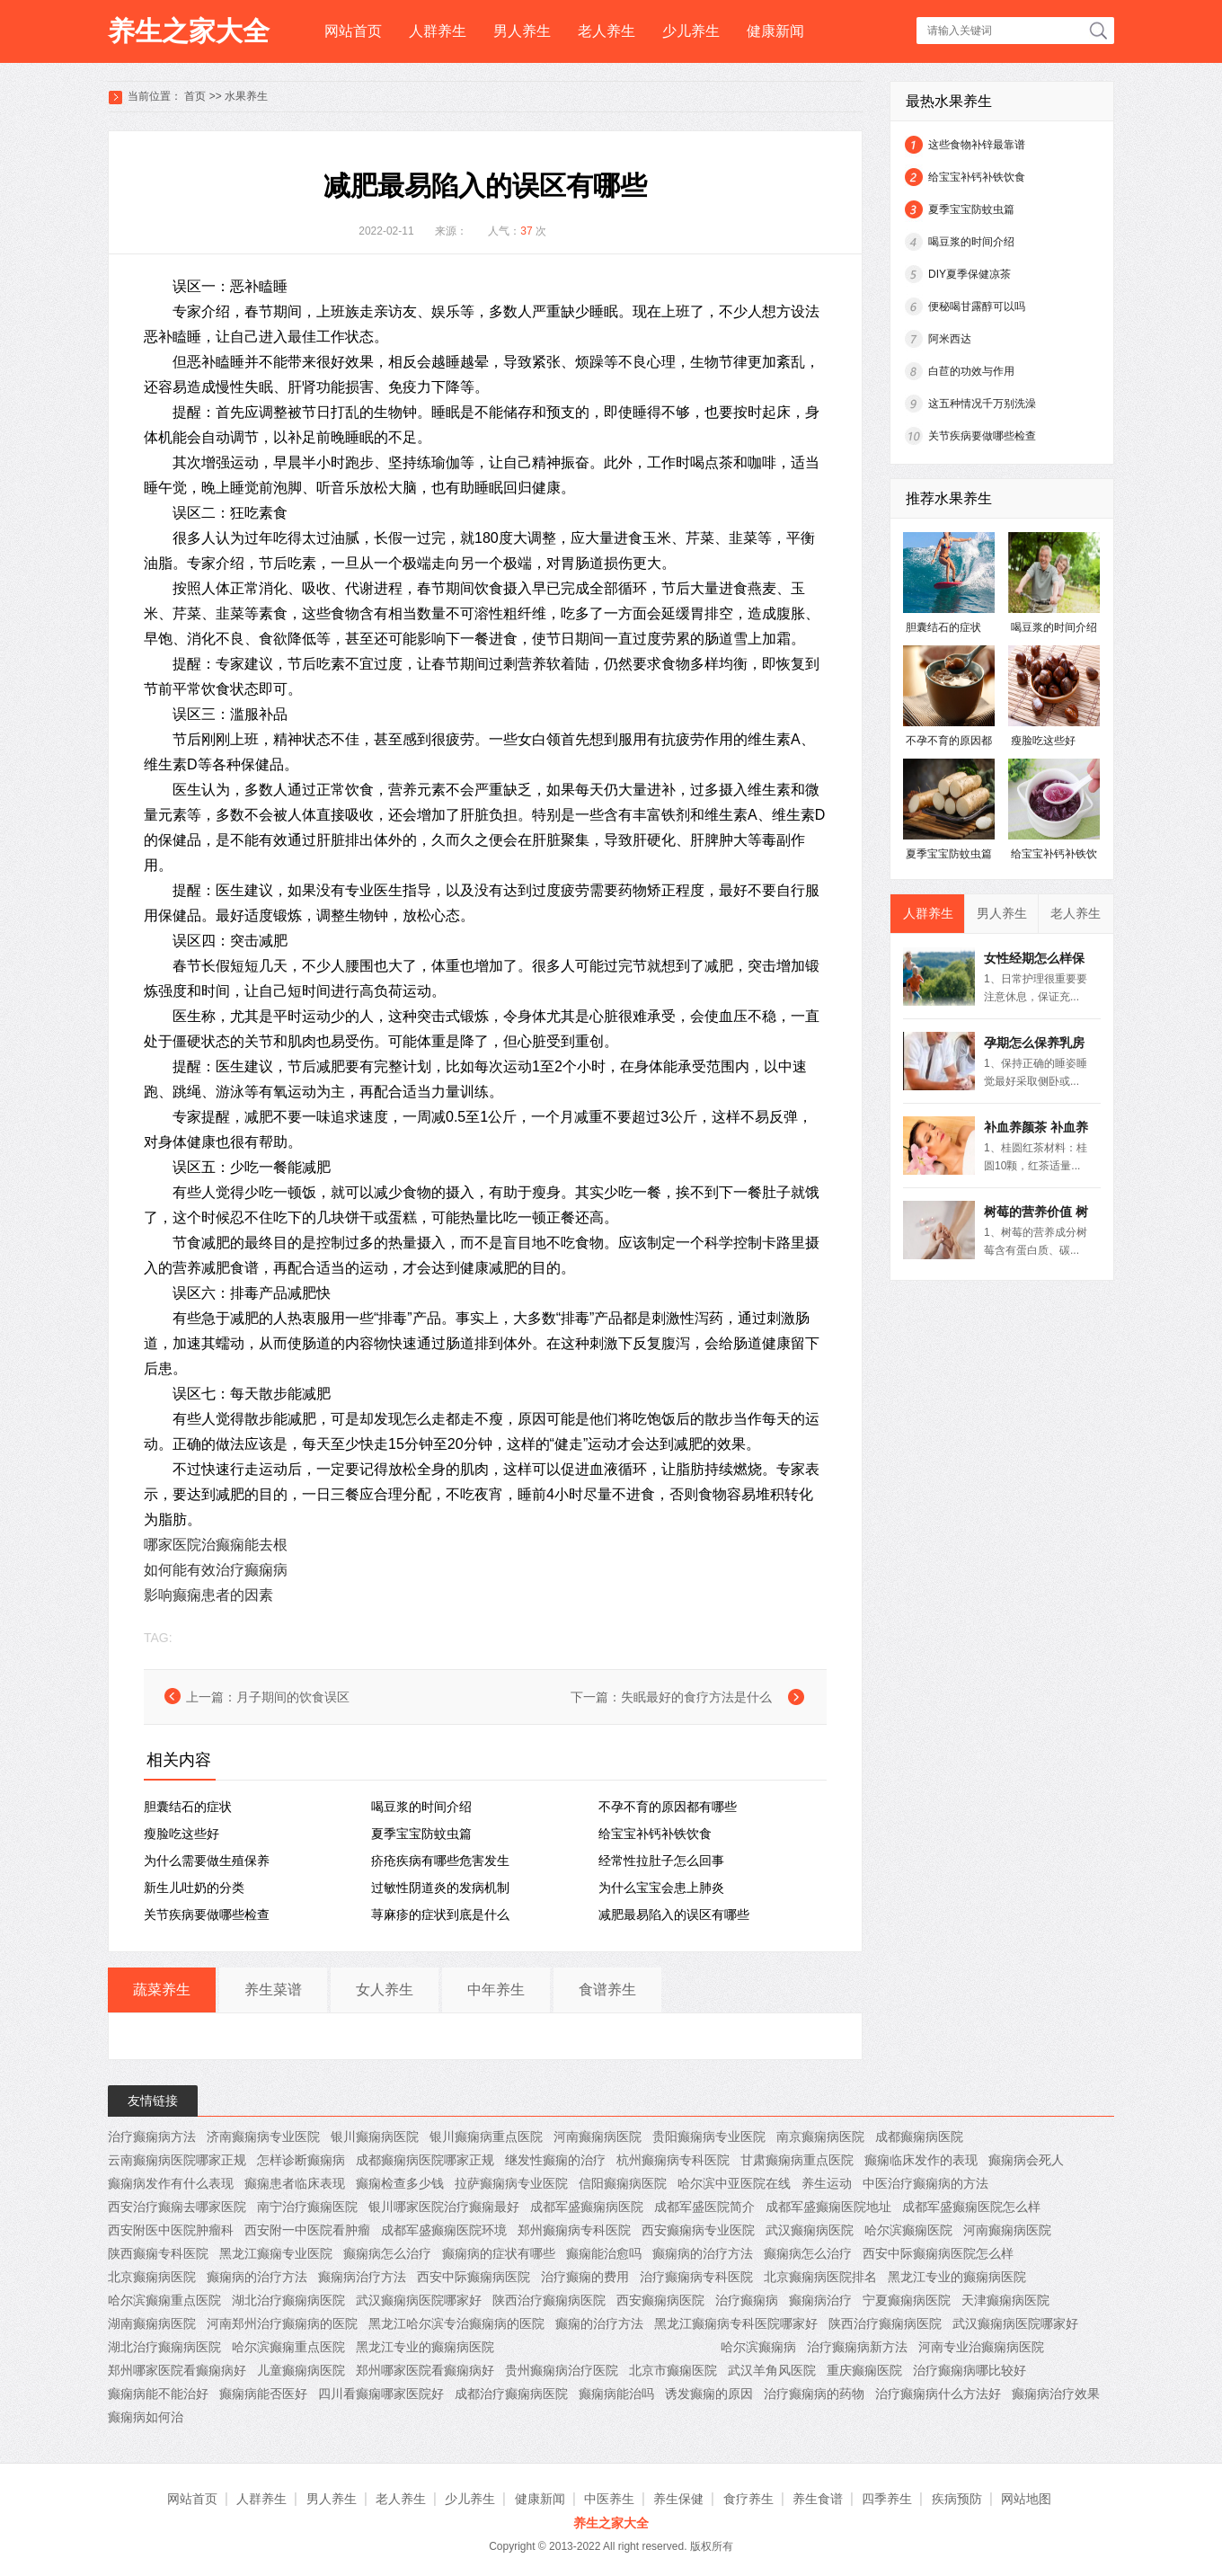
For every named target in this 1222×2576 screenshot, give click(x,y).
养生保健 (678, 2499)
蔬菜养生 (161, 1989)
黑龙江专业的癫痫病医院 (957, 2277)
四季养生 (887, 2499)
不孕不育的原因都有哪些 (667, 1806)
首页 (195, 96)
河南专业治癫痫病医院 (981, 2347)
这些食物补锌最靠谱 (976, 144)
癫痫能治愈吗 (604, 2253)
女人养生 (384, 1989)
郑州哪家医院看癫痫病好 (177, 2370)
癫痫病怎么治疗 (387, 2253)
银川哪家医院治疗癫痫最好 (443, 2206)
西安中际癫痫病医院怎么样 (938, 2253)
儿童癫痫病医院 (301, 2370)
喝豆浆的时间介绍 (421, 1806)
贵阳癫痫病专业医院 (709, 2136)
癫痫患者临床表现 (294, 2183)
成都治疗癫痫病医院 (511, 2393)
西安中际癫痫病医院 (473, 2277)
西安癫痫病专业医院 (698, 2230)
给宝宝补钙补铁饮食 (655, 1833)
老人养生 (606, 31)
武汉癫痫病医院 (810, 2230)
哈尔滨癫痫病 (758, 2347)
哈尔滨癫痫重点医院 (164, 2300)
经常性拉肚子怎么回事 (661, 1860)
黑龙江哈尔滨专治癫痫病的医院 (456, 2323)
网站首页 (353, 31)
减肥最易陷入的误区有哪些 (673, 1914)
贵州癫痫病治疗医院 (561, 2370)
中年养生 (496, 1989)
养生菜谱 (273, 1989)
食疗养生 (748, 2499)
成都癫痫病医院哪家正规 (425, 2160)
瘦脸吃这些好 (181, 1833)
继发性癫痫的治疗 (555, 2160)
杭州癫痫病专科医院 (673, 2160)
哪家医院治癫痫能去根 (216, 1544)
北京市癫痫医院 (673, 2370)
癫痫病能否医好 (263, 2393)
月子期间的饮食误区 (293, 1697)
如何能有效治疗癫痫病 (216, 1569)
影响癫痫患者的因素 (208, 1595)
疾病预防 (957, 2499)
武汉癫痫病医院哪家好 (419, 2300)
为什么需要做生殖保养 (207, 1860)
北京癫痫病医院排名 (820, 2277)
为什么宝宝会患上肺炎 (661, 1887)
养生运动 (826, 2183)
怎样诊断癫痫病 (301, 2160)
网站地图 (1026, 2499)
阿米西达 (949, 339)
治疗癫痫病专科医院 (696, 2277)
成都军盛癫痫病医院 (586, 2206)
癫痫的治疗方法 (599, 2323)
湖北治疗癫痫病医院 (288, 2300)
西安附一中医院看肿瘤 (307, 2230)
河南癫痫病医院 (597, 2136)
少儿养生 (691, 31)
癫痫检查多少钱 (400, 2183)
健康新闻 (775, 31)
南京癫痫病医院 (820, 2136)
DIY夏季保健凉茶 (969, 274)
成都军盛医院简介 (704, 2206)
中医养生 (609, 2499)
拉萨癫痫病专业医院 (511, 2183)
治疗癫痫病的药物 (814, 2393)
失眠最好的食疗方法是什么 (696, 1697)
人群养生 (437, 31)
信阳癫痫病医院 (623, 2183)
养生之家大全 (189, 31)
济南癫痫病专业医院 (263, 2136)
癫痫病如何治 (145, 2417)
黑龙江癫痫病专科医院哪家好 (736, 2323)
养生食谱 (818, 2499)
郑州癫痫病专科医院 (574, 2230)
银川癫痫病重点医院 (486, 2136)
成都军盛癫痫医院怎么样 (971, 2206)
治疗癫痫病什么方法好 (938, 2393)
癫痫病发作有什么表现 (171, 2183)
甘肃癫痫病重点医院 (797, 2160)
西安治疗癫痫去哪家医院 (177, 2206)
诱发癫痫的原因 (709, 2393)
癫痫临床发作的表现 (921, 2160)
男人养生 (522, 31)
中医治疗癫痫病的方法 (925, 2183)
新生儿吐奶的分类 (194, 1887)
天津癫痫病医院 (1005, 2300)
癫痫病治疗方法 (362, 2277)
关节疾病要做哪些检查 (207, 1914)
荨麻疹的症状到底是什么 (440, 1914)
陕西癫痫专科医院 (158, 2253)
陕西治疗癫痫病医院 (549, 2300)
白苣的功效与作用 (971, 371)
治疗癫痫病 (746, 2300)
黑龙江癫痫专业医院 (275, 2253)
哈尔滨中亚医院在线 (734, 2183)
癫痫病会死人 (1026, 2160)
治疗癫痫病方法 (152, 2136)
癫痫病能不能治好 (158, 2393)
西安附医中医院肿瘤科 (171, 2230)
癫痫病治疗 (820, 2300)
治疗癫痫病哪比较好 (969, 2370)
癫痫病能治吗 (616, 2393)
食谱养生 (607, 1989)
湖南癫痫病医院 (152, 2323)
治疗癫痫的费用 (585, 2277)
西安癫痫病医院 (660, 2300)
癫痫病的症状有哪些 (498, 2253)
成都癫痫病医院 (919, 2136)
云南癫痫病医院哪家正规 (177, 2160)
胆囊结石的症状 (188, 1806)
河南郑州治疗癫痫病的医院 (282, 2323)
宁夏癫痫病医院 (907, 2300)
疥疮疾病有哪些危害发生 (440, 1860)
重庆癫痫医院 (864, 2370)
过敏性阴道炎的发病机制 (440, 1887)
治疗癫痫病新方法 (857, 2347)
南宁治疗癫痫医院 (307, 2206)
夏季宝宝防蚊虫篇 (421, 1833)
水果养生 (246, 96)
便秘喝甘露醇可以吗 (976, 306)
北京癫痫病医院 (152, 2277)
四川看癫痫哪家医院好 (381, 2393)
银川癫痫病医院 (375, 2136)
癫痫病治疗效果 (1056, 2393)
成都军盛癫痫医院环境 (444, 2230)
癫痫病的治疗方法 (702, 2253)
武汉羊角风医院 (772, 2370)
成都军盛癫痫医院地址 (828, 2206)
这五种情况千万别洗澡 (982, 403)
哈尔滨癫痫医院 (908, 2230)
